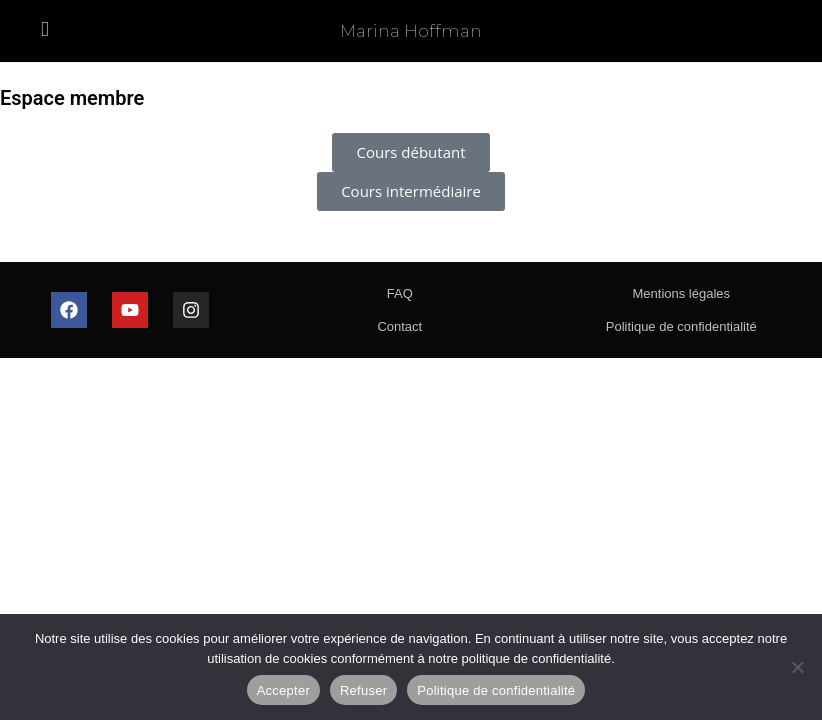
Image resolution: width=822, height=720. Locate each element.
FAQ (400, 293)
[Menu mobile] (45, 30)
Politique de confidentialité (681, 326)
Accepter (283, 690)
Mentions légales (681, 293)
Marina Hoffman (411, 31)
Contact (399, 326)
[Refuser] (797, 667)
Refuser (363, 690)
